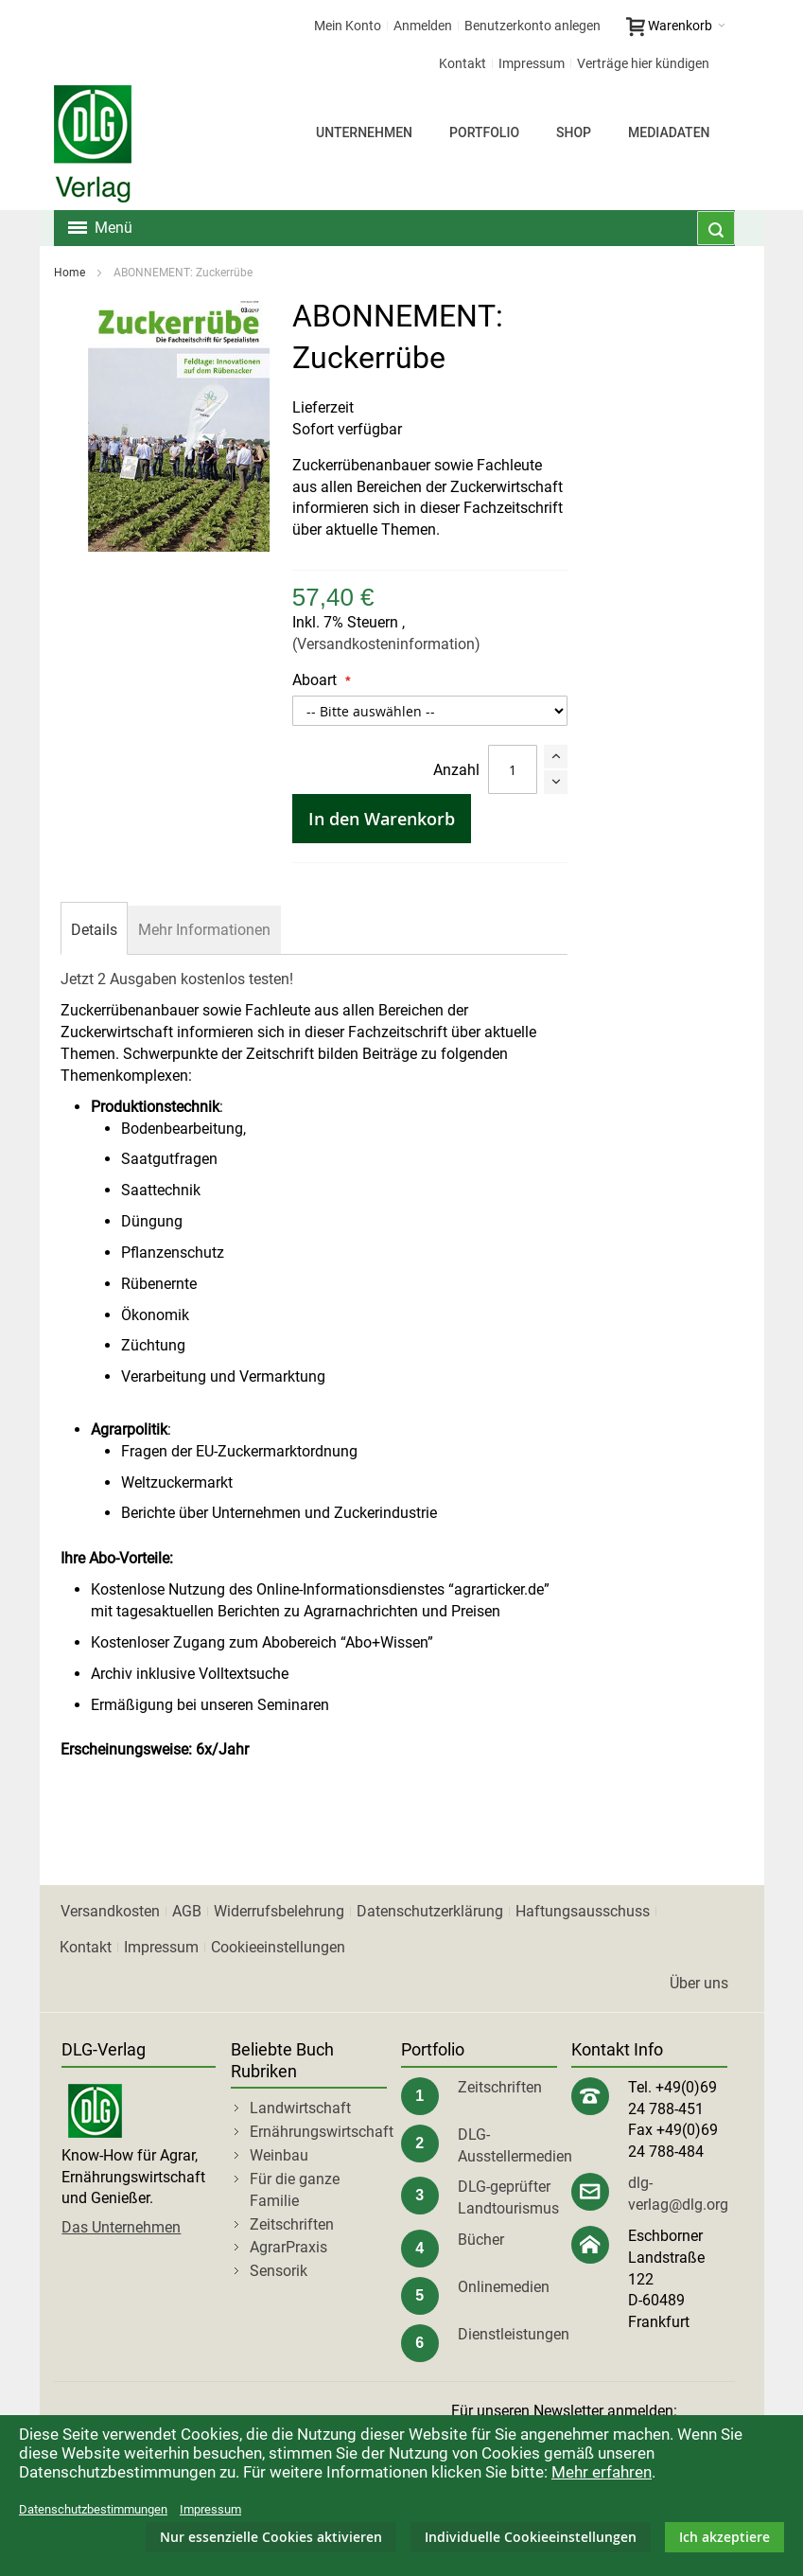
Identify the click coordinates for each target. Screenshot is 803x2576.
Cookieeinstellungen (278, 1947)
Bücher (481, 2240)
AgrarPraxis (288, 2247)
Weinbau (279, 2155)
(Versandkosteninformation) (386, 644)
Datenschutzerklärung (430, 1911)
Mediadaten (668, 132)
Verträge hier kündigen (643, 63)
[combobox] (716, 228)
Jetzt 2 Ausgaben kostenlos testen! (177, 979)
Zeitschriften (292, 2224)
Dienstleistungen (513, 2334)
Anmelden (422, 25)
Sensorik (278, 2271)
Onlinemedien (504, 2287)
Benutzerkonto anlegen (532, 25)
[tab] (94, 930)
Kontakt (462, 63)
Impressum (531, 63)
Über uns (699, 1983)
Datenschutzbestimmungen (93, 2509)
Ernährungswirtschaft (321, 2132)
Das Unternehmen (121, 2227)
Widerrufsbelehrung (279, 1911)
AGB (186, 1911)
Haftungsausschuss (582, 1911)
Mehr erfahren (601, 2471)
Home (69, 272)
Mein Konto (347, 25)
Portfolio (484, 132)
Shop (573, 132)
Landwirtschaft (300, 2108)
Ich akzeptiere (724, 2537)
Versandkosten (110, 1911)
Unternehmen (364, 132)
